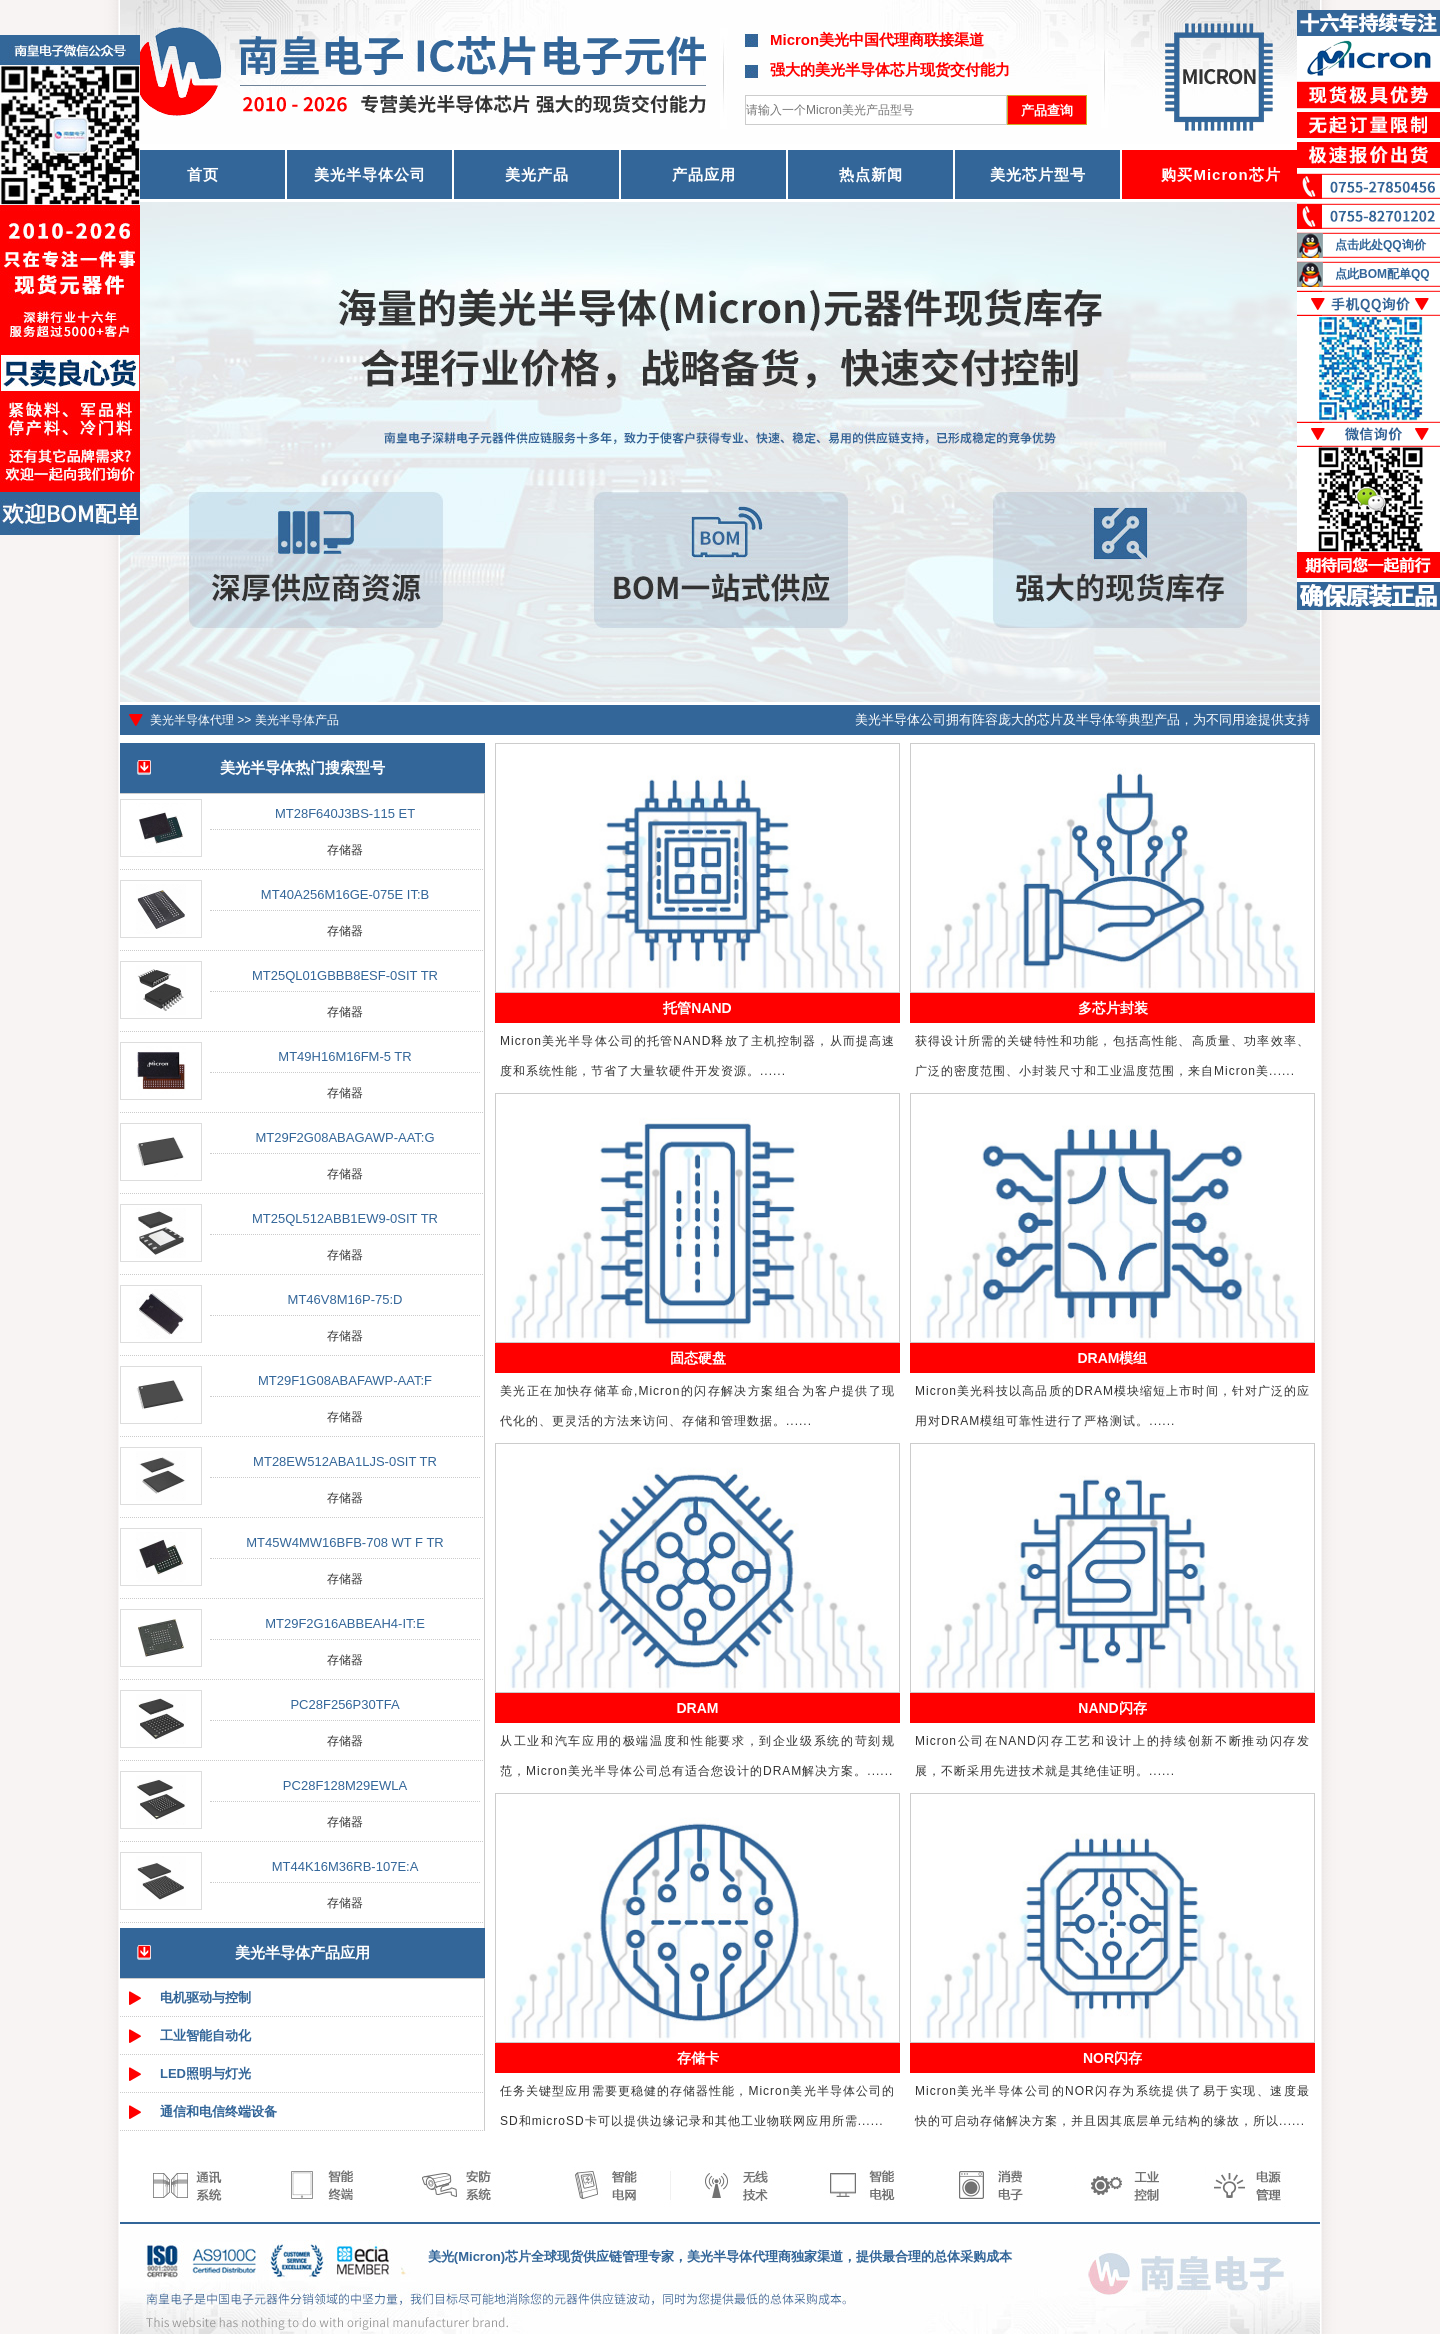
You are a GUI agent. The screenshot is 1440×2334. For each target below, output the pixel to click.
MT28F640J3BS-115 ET (345, 813)
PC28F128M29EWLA (345, 1785)
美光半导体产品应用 (302, 1952)
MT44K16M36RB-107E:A (345, 1866)
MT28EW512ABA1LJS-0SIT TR (345, 1461)
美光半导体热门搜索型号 (302, 767)
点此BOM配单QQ (1382, 274)
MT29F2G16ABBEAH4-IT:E (345, 1623)
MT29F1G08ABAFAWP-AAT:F (345, 1380)
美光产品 (537, 174)
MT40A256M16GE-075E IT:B (345, 894)
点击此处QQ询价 (1380, 245)
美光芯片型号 (1038, 174)
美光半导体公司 (370, 174)
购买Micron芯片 (1220, 174)
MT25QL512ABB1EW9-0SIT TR (345, 1218)
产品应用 (704, 174)
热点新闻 (871, 174)
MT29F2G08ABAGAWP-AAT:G (344, 1137)
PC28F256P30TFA (344, 1704)
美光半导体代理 (192, 720)
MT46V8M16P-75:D (345, 1299)
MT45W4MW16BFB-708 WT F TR (344, 1542)
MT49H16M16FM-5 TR (344, 1056)
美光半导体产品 (297, 720)
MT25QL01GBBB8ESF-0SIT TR (345, 975)
